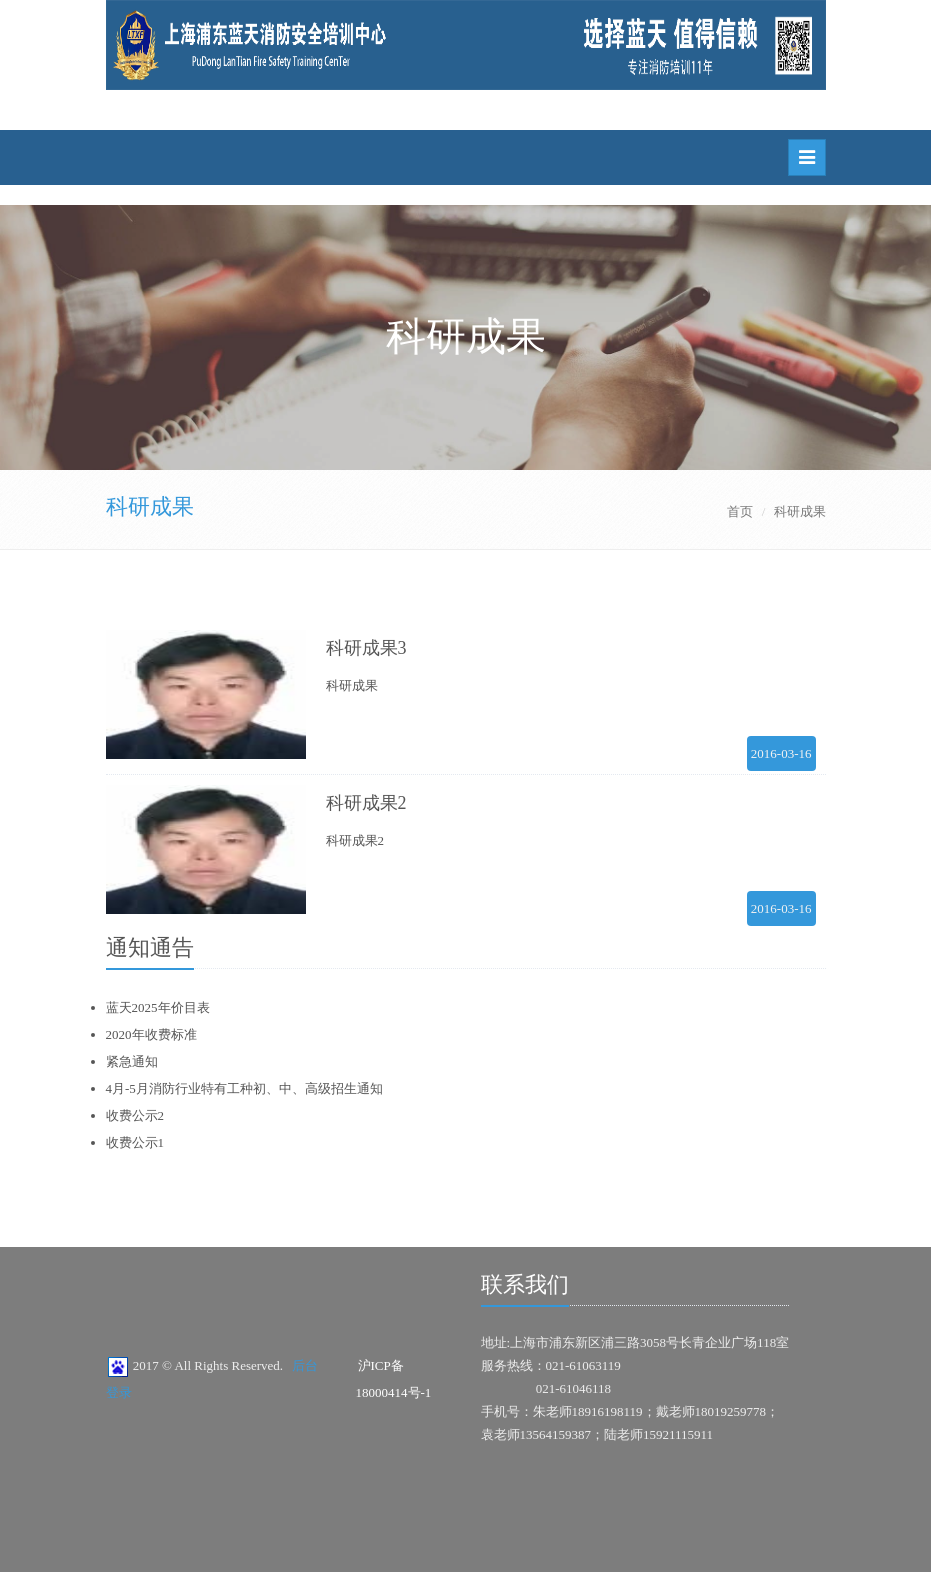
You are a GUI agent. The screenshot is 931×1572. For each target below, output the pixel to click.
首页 (740, 511)
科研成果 (150, 506)
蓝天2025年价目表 (158, 1007)
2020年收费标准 (151, 1034)
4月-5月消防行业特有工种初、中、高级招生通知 (244, 1088)
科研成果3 (366, 648)
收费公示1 (135, 1142)
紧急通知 (132, 1061)
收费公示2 (135, 1115)
